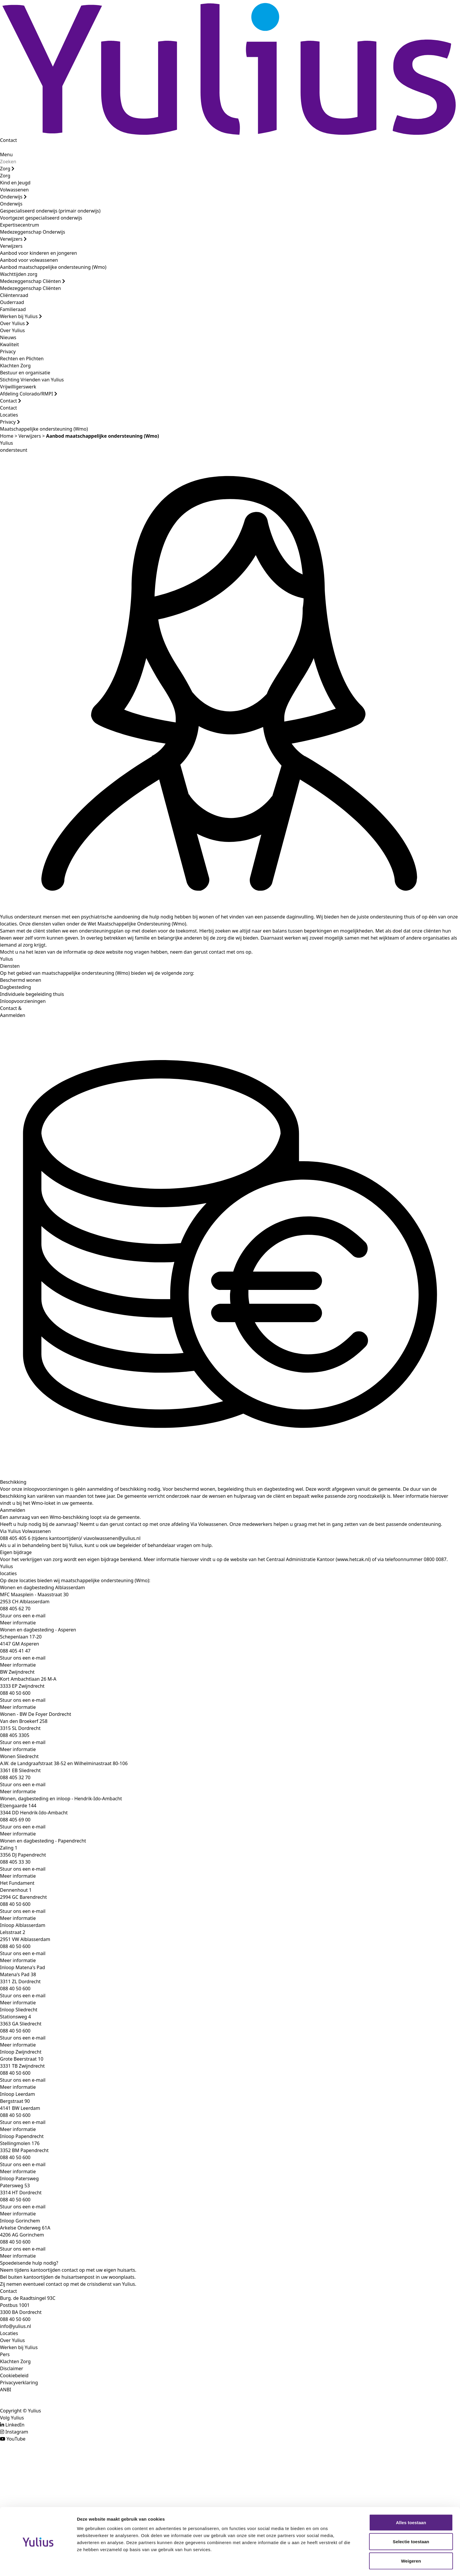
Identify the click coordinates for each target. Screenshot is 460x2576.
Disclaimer (11, 2368)
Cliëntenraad (14, 295)
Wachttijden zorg (18, 274)
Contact (8, 140)
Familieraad (13, 309)
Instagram (16, 2432)
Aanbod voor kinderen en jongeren (38, 253)
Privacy (8, 351)
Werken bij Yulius (21, 316)
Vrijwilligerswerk (18, 386)
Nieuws (8, 337)
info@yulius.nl (15, 2326)
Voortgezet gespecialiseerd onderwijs (41, 218)
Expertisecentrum (19, 225)
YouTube (16, 2439)
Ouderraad (12, 302)
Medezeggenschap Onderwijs (32, 232)
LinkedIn (14, 2425)
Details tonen (317, 2564)
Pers (5, 2354)
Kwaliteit (9, 344)
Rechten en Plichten (22, 358)
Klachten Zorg (15, 365)
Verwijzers (13, 239)
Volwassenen (14, 189)
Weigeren (411, 2542)
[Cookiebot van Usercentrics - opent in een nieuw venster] (38, 2564)
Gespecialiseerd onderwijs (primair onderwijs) (50, 211)
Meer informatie (18, 1622)
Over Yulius (14, 323)
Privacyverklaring (19, 2382)
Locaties (9, 415)
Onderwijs (13, 196)
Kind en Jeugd (15, 182)
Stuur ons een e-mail (22, 1615)
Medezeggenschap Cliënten (32, 281)
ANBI (5, 2389)
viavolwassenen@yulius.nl (111, 1538)
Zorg (7, 168)
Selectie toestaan (411, 2523)
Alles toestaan (411, 2503)
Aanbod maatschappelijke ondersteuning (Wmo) (53, 267)
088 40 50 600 (15, 2319)
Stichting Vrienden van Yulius (32, 379)
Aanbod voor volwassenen (29, 260)
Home (6, 436)
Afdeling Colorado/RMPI (28, 393)
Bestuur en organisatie (25, 372)
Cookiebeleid (14, 2375)
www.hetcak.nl (353, 1559)
